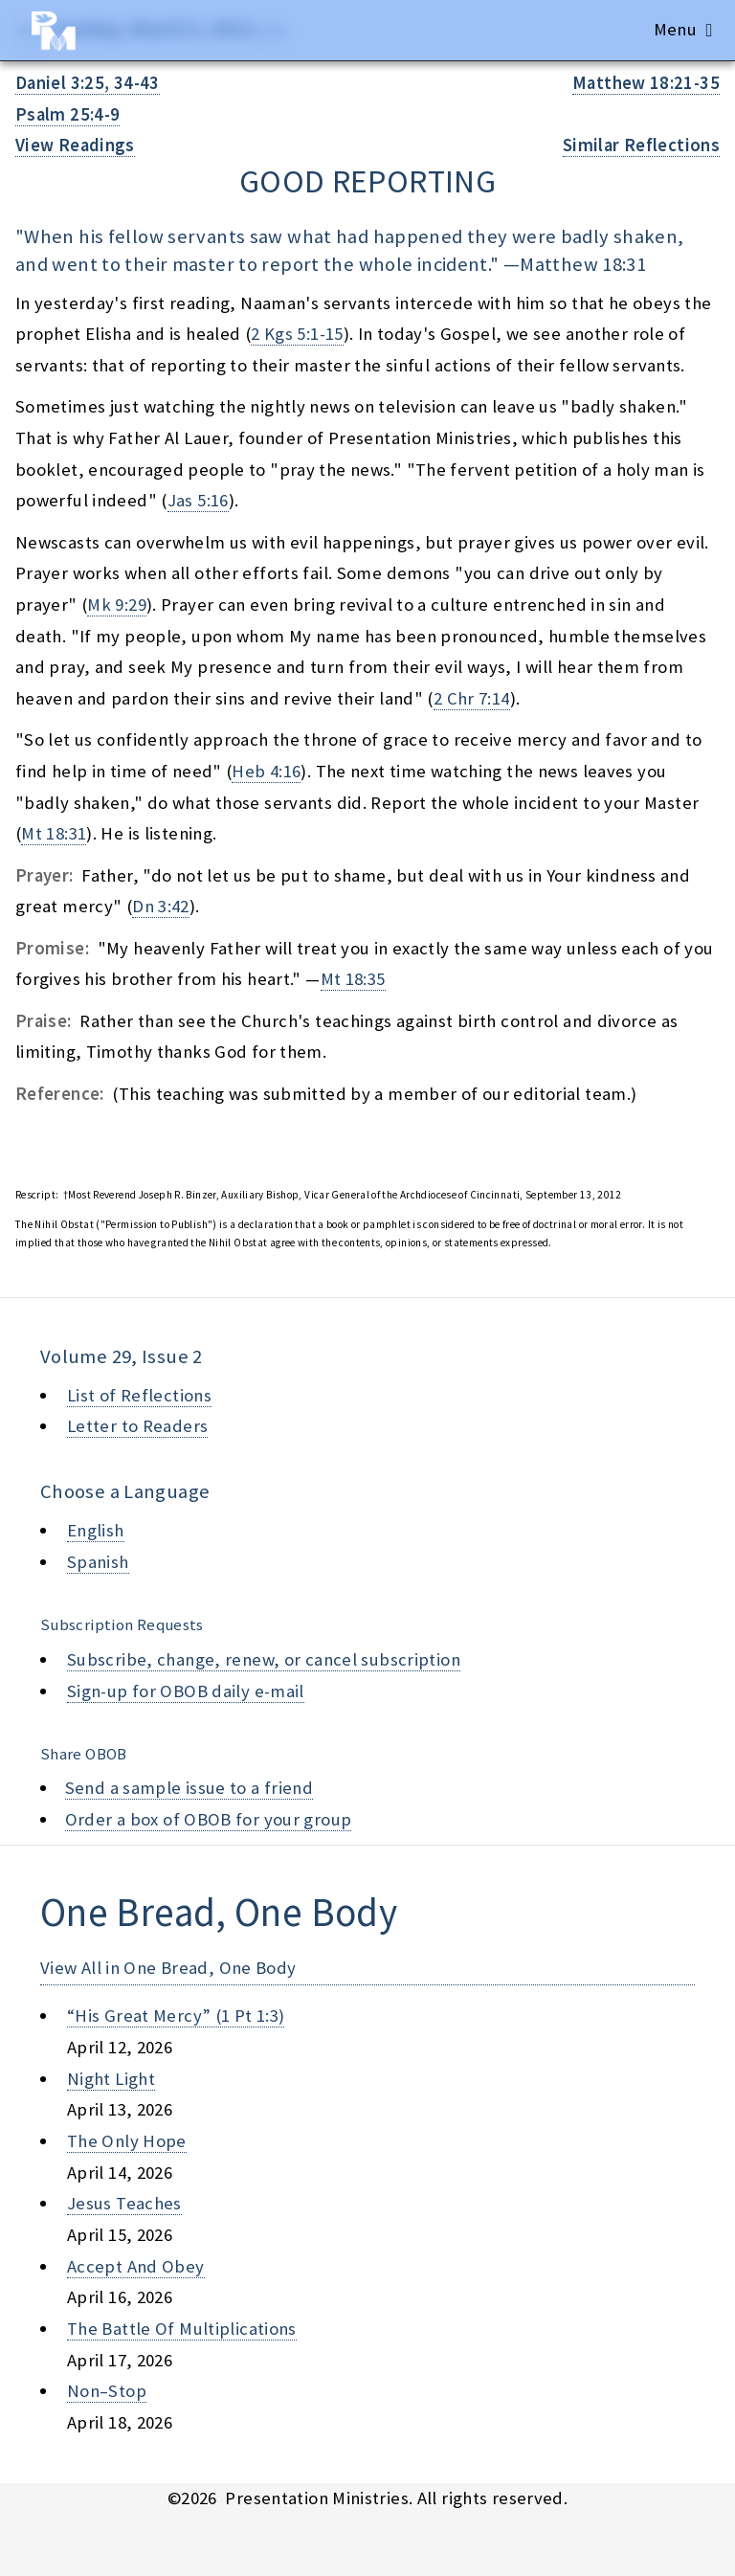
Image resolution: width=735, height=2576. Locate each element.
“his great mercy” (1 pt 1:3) (175, 2016)
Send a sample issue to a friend (189, 1788)
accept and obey (136, 2266)
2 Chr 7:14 (472, 698)
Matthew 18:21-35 (646, 83)
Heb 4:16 (266, 771)
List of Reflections (139, 1395)
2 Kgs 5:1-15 (297, 334)
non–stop (106, 2391)
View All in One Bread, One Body (168, 1968)
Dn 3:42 (160, 906)
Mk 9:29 (116, 605)
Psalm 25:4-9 (67, 114)
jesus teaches (124, 2203)
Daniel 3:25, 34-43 (87, 83)
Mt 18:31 (53, 833)
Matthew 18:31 (583, 264)
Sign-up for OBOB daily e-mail (185, 1691)
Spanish (98, 1562)
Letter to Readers (137, 1426)
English (95, 1530)
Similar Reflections (641, 145)
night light (111, 2079)
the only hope (127, 2141)
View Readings (75, 145)
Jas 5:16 (198, 500)
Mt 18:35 (353, 979)
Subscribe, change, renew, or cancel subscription (263, 1659)
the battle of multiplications (182, 2329)
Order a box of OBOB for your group (208, 1819)
